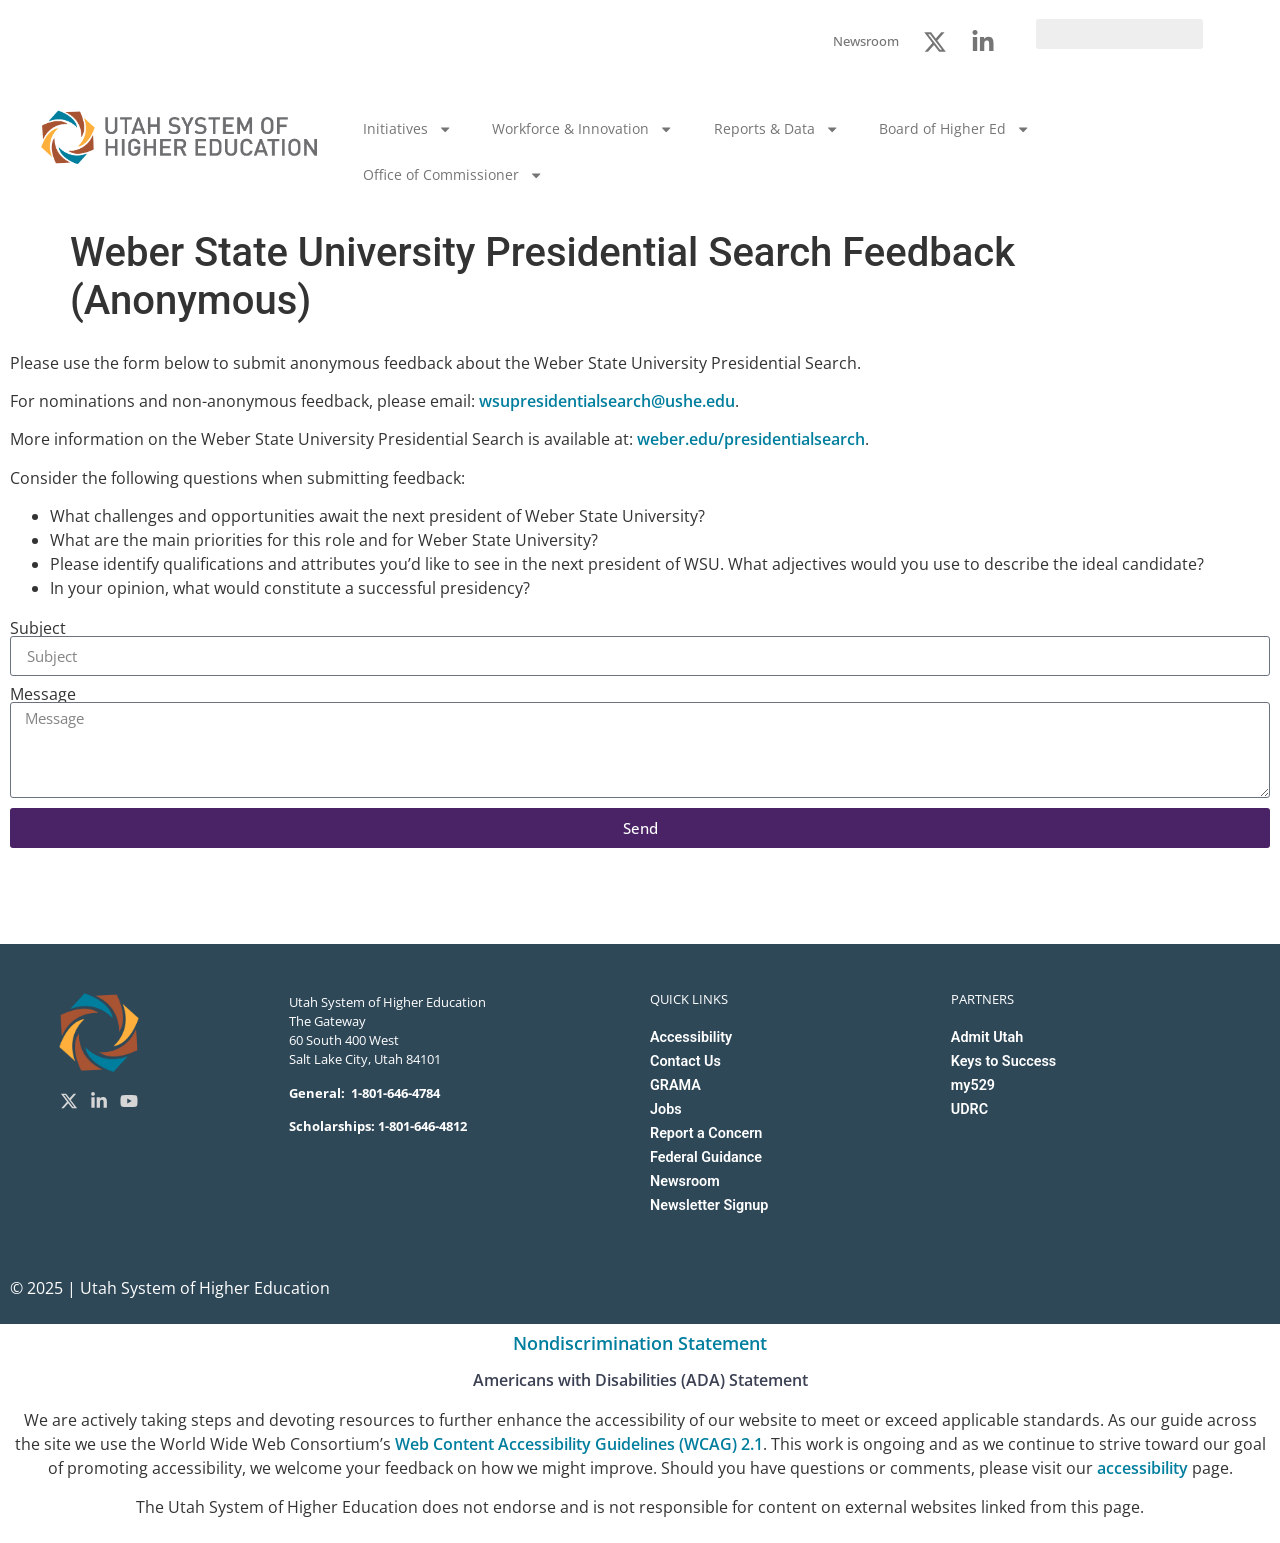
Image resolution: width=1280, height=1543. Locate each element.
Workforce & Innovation (582, 129)
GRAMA (675, 1085)
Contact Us (685, 1061)
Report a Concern (706, 1133)
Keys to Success (1003, 1061)
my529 (973, 1085)
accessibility (1142, 1468)
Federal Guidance (706, 1157)
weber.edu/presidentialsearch (751, 439)
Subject (38, 628)
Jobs (666, 1109)
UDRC (969, 1109)
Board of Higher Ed (954, 129)
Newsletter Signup (709, 1205)
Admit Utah (987, 1037)
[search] (1119, 34)
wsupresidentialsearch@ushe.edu (607, 401)
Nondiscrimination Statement (640, 1343)
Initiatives (407, 129)
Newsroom (685, 1181)
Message (43, 694)
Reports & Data (776, 129)
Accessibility (691, 1037)
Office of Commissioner (453, 175)
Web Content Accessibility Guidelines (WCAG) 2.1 (579, 1444)
